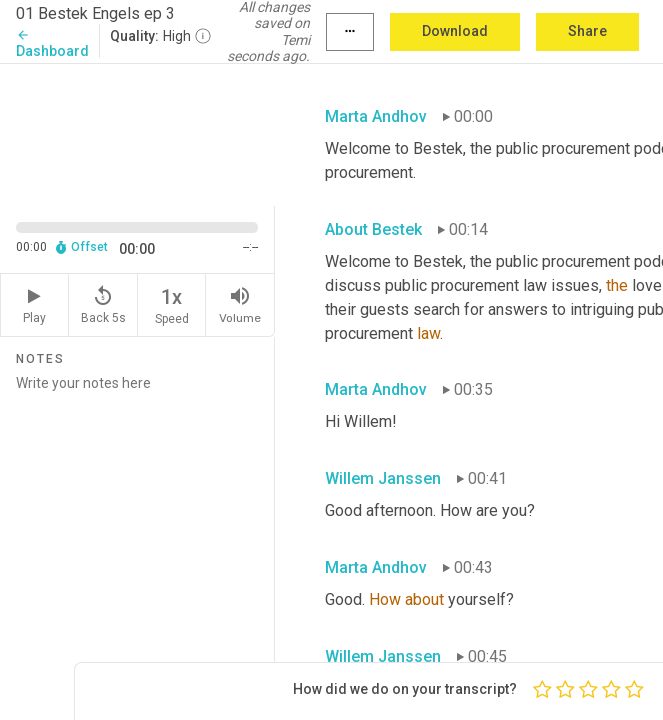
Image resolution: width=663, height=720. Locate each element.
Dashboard (52, 43)
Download (455, 31)
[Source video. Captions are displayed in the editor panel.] (137, 133)
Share (587, 31)
